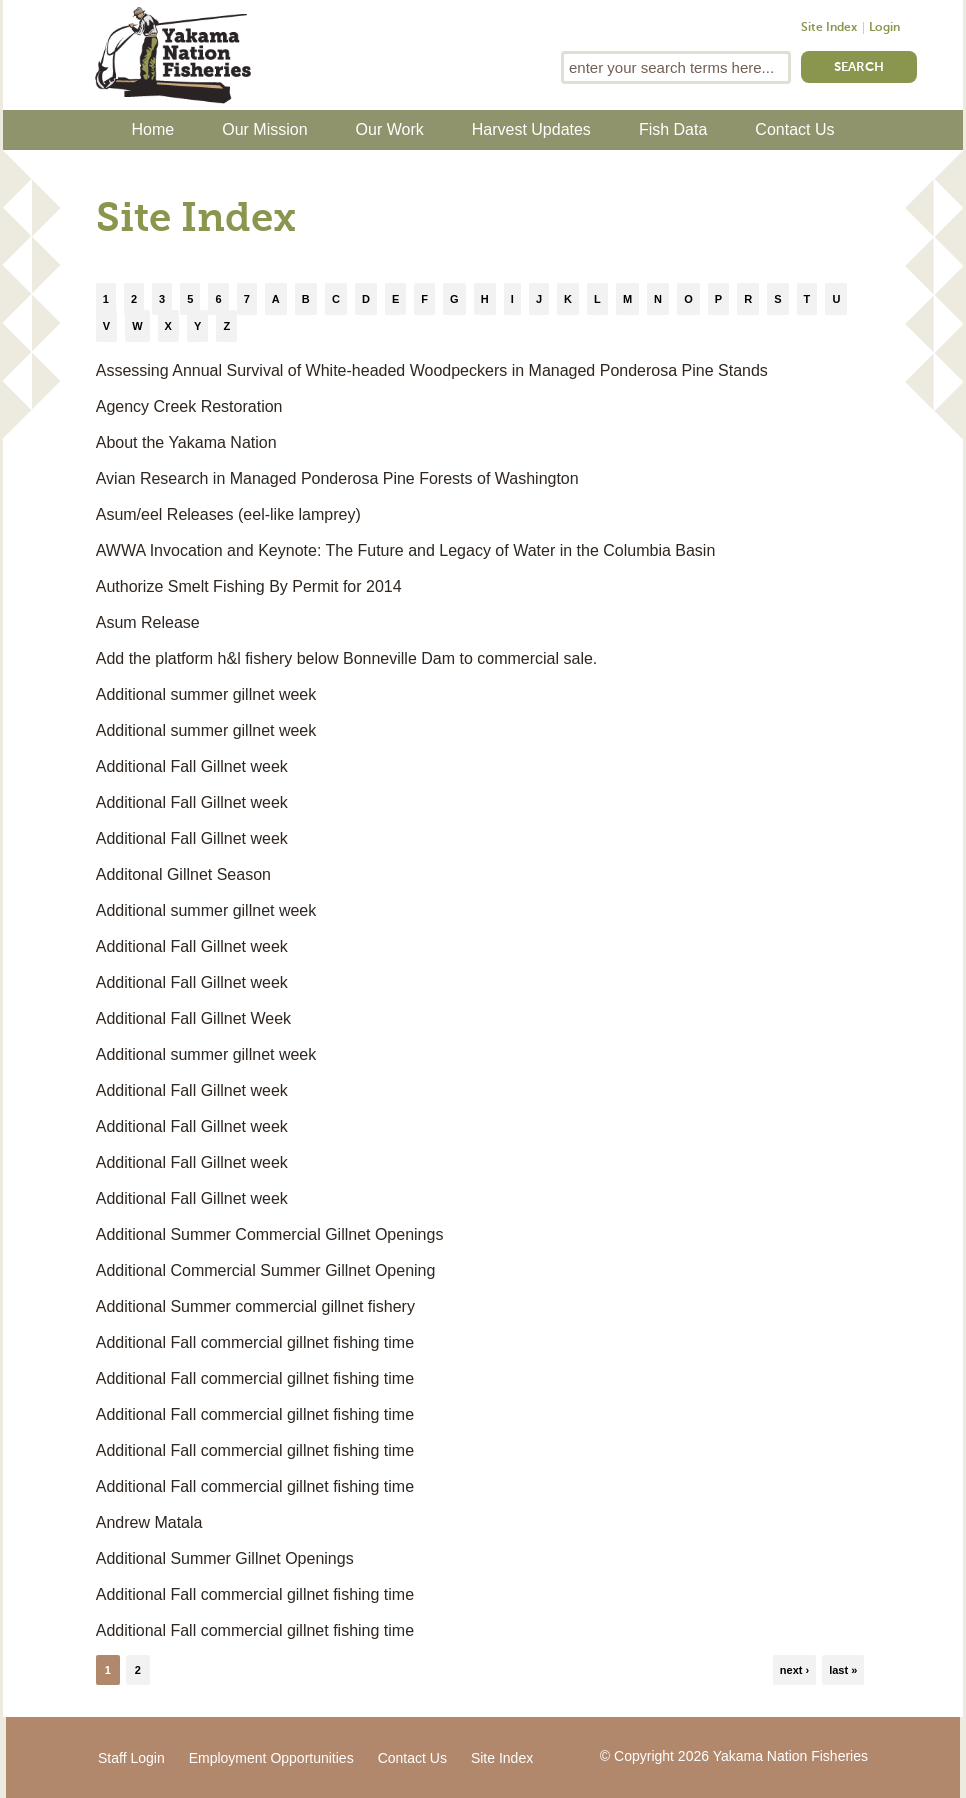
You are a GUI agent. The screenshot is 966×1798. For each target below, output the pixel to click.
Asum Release (148, 622)
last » (843, 1670)
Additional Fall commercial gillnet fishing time (255, 1342)
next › (794, 1670)
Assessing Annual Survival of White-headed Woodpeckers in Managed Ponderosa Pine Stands (432, 370)
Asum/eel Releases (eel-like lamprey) (228, 514)
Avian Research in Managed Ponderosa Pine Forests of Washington (337, 478)
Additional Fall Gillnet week (192, 766)
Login (884, 28)
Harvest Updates (531, 129)
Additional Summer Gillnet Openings (225, 1558)
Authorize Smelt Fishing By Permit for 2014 (249, 586)
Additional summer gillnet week (206, 694)
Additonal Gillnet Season (183, 874)
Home (153, 129)
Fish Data (673, 129)
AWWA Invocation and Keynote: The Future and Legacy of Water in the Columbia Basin (406, 550)
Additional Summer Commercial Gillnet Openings (270, 1234)
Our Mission (264, 129)
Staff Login (131, 1758)
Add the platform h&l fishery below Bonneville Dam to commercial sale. (347, 658)
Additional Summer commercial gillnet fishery (255, 1306)
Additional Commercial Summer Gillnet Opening (266, 1270)
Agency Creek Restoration (189, 406)
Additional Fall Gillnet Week (193, 1018)
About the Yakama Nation (186, 442)
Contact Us (794, 129)
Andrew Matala (149, 1522)
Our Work (390, 129)
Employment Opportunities (271, 1758)
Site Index (829, 28)
